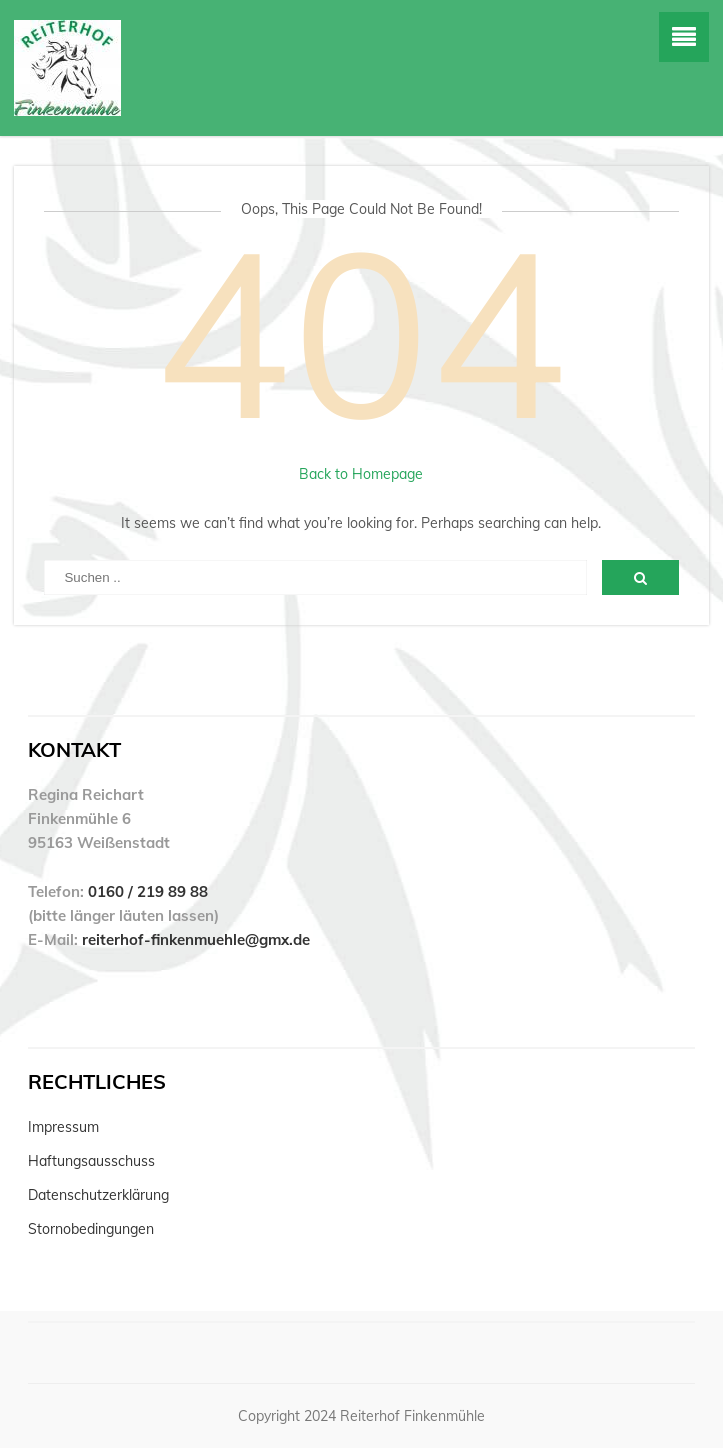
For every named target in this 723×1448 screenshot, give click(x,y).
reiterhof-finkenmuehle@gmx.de (196, 939)
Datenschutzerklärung (98, 1195)
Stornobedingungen (91, 1229)
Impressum (63, 1127)
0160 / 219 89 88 (148, 891)
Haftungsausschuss (91, 1161)
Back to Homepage (361, 474)
